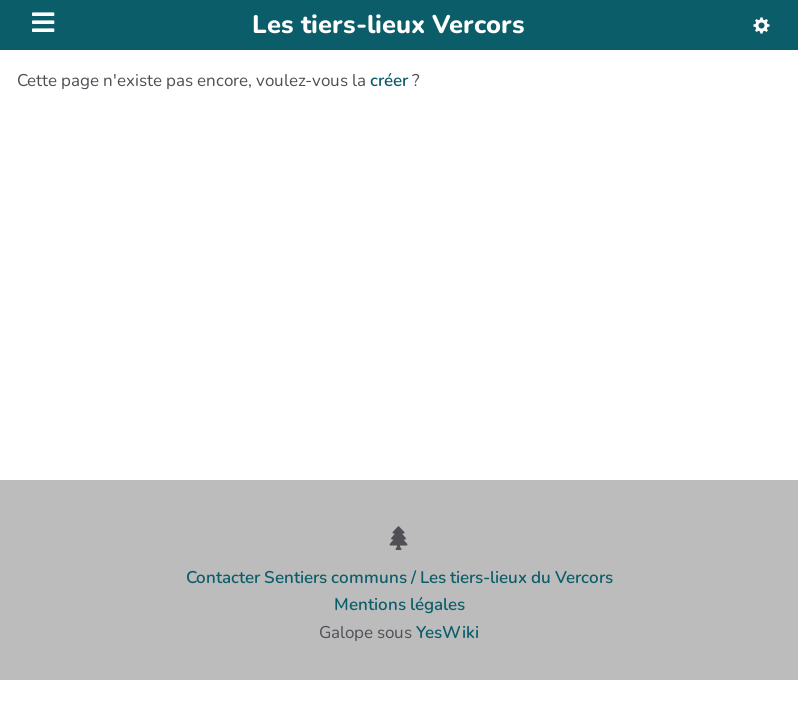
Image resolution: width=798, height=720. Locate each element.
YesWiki (447, 632)
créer (389, 80)
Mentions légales (399, 604)
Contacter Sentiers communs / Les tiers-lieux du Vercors (399, 577)
